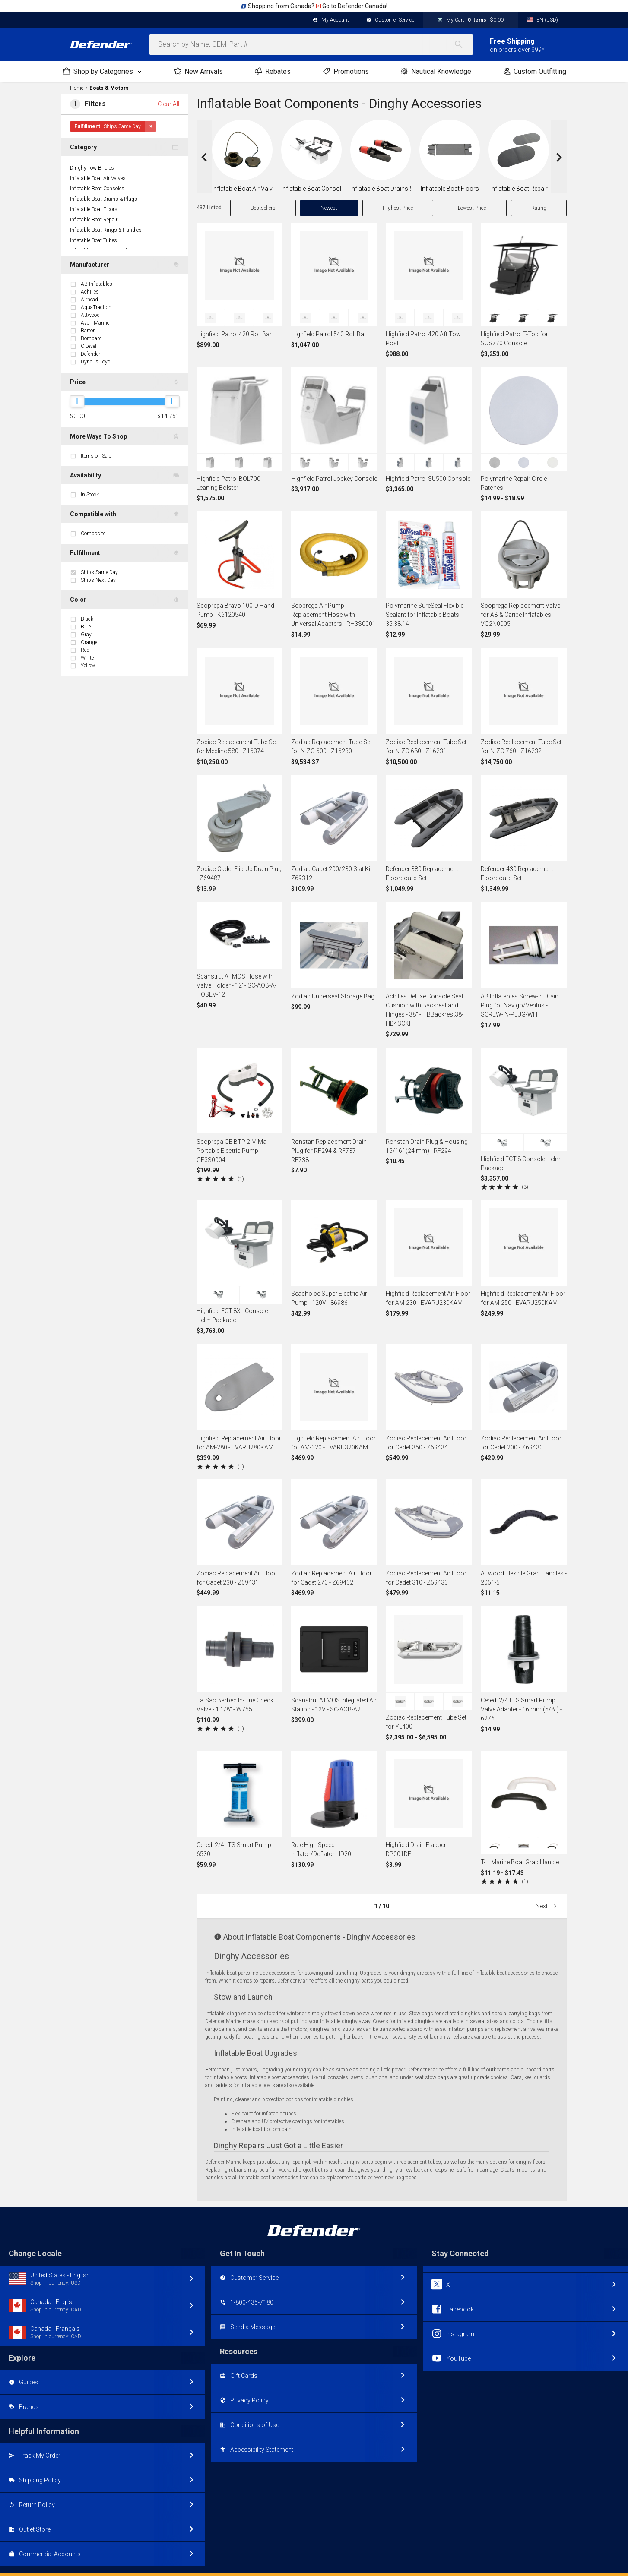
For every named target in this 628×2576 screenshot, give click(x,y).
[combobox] (311, 44)
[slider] (77, 401)
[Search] (463, 44)
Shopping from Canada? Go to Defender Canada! (314, 6)
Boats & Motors (109, 88)
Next (547, 1906)
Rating (538, 208)
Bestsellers (263, 208)
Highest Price (398, 208)
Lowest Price (472, 208)
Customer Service (390, 20)
